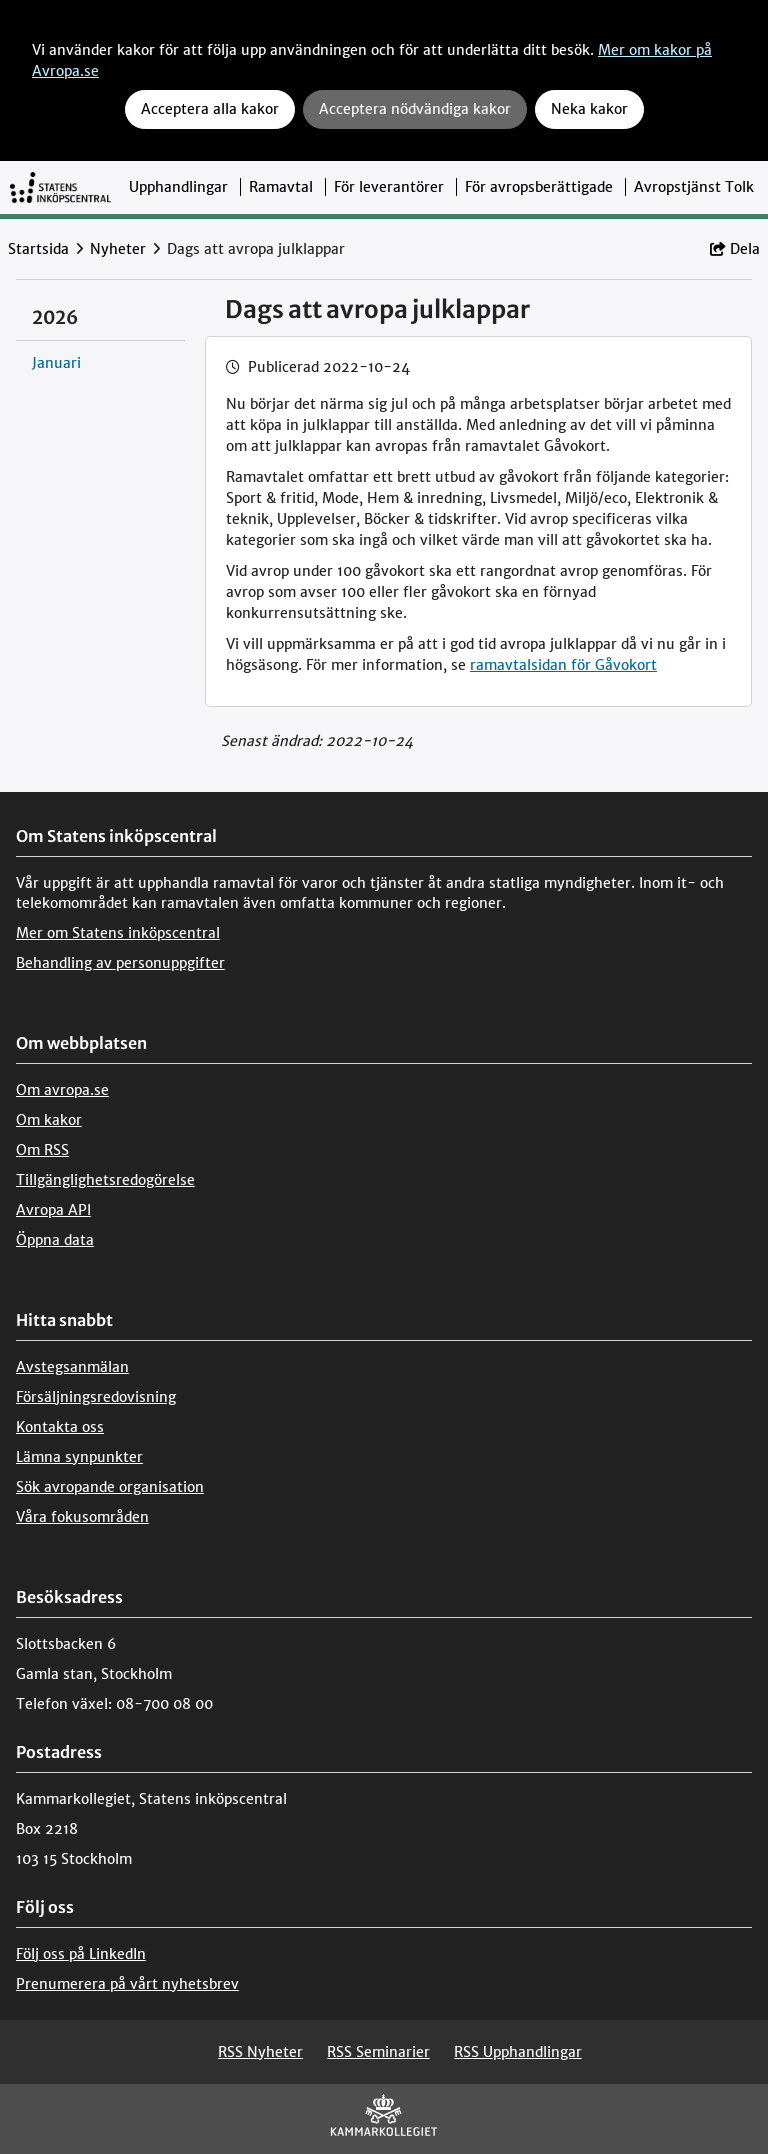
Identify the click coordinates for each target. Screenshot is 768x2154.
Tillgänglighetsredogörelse (105, 1180)
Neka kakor (589, 109)
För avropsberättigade (539, 187)
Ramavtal (281, 187)
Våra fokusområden (82, 1517)
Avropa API (53, 1210)
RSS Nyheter (260, 2052)
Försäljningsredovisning (96, 1397)
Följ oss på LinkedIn (81, 1954)
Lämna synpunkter (79, 1457)
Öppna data (55, 1240)
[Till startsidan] (60, 187)
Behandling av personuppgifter (120, 963)
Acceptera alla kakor (210, 109)
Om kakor (49, 1120)
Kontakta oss (60, 1427)
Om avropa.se (62, 1090)
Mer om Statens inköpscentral (118, 933)
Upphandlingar (178, 187)
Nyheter (118, 249)
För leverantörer (389, 187)
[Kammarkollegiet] (384, 2119)
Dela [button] (735, 249)
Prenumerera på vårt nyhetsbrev (127, 1984)
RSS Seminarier (378, 2052)
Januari (56, 363)
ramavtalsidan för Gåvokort (563, 665)
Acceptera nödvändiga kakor (415, 109)
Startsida (38, 249)
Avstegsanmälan (72, 1367)
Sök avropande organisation (110, 1487)
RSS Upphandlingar (518, 2052)
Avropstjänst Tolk (694, 187)
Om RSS (42, 1150)
